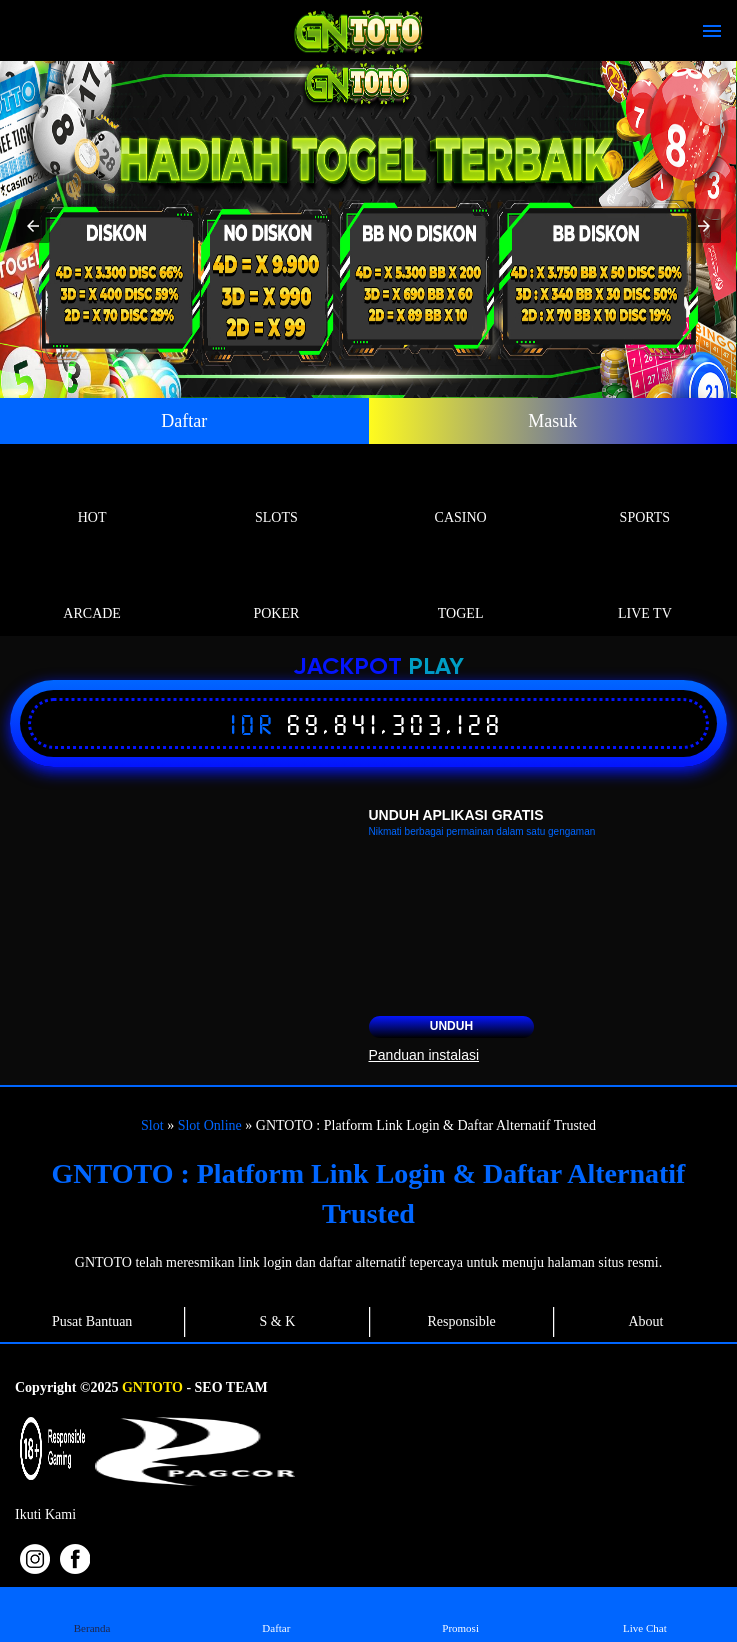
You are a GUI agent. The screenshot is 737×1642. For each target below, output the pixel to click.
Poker (276, 590)
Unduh (451, 1026)
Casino (461, 494)
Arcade (92, 590)
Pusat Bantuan (92, 1321)
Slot (152, 1125)
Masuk (552, 421)
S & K (277, 1321)
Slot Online (210, 1125)
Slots (276, 494)
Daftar (184, 421)
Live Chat (644, 1613)
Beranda (91, 1613)
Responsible (461, 1321)
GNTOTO (152, 1387)
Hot (92, 494)
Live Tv (645, 590)
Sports (645, 494)
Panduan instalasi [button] (424, 1055)
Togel (461, 590)
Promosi (460, 1613)
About (645, 1321)
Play (436, 667)
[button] (33, 226)
